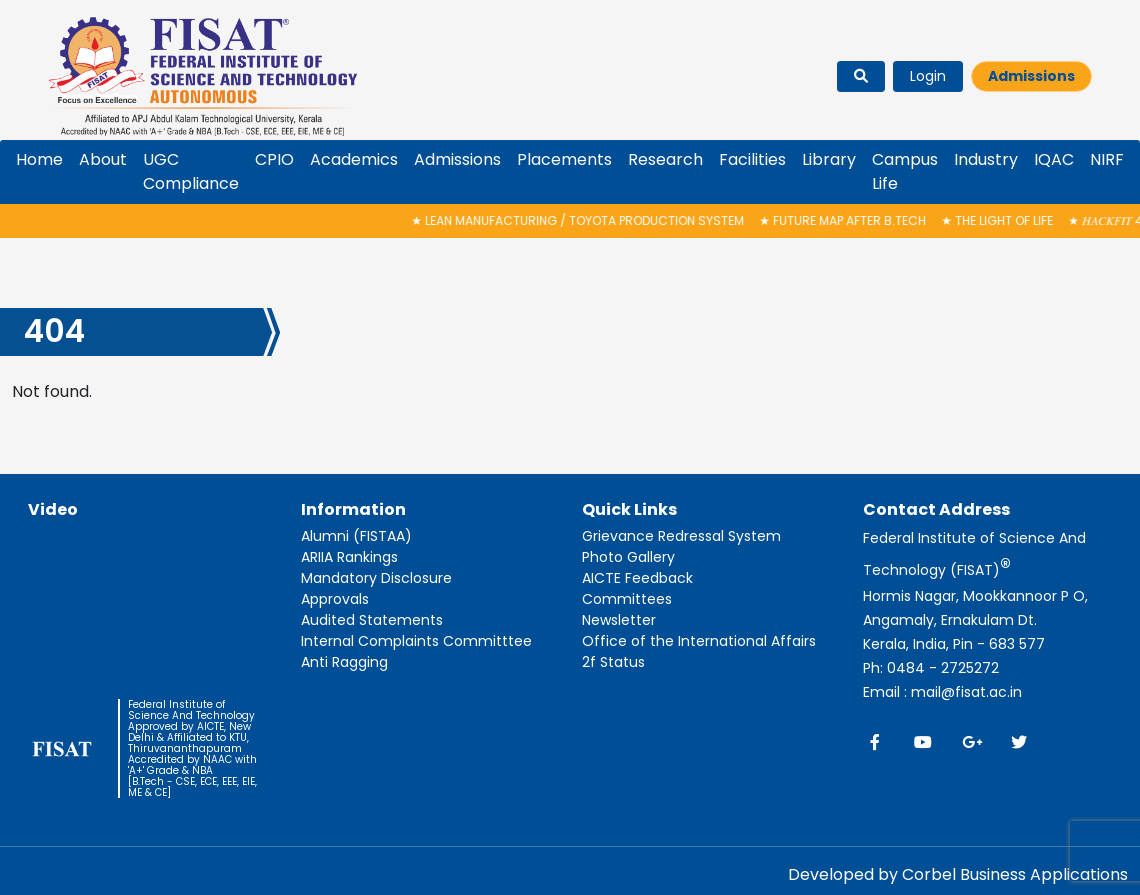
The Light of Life (1008, 220)
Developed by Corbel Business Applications (958, 874)
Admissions (1031, 76)
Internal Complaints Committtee (416, 641)
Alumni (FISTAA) (356, 536)
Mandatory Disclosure (376, 578)
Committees (627, 599)
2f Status (613, 662)
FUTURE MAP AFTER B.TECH (853, 220)
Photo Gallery (628, 557)
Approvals (335, 599)
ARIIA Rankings (349, 557)
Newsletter (619, 620)
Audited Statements (372, 620)
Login (928, 76)
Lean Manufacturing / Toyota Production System (588, 220)
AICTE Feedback (637, 578)
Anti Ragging (344, 662)
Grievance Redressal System (681, 536)
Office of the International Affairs (699, 641)
